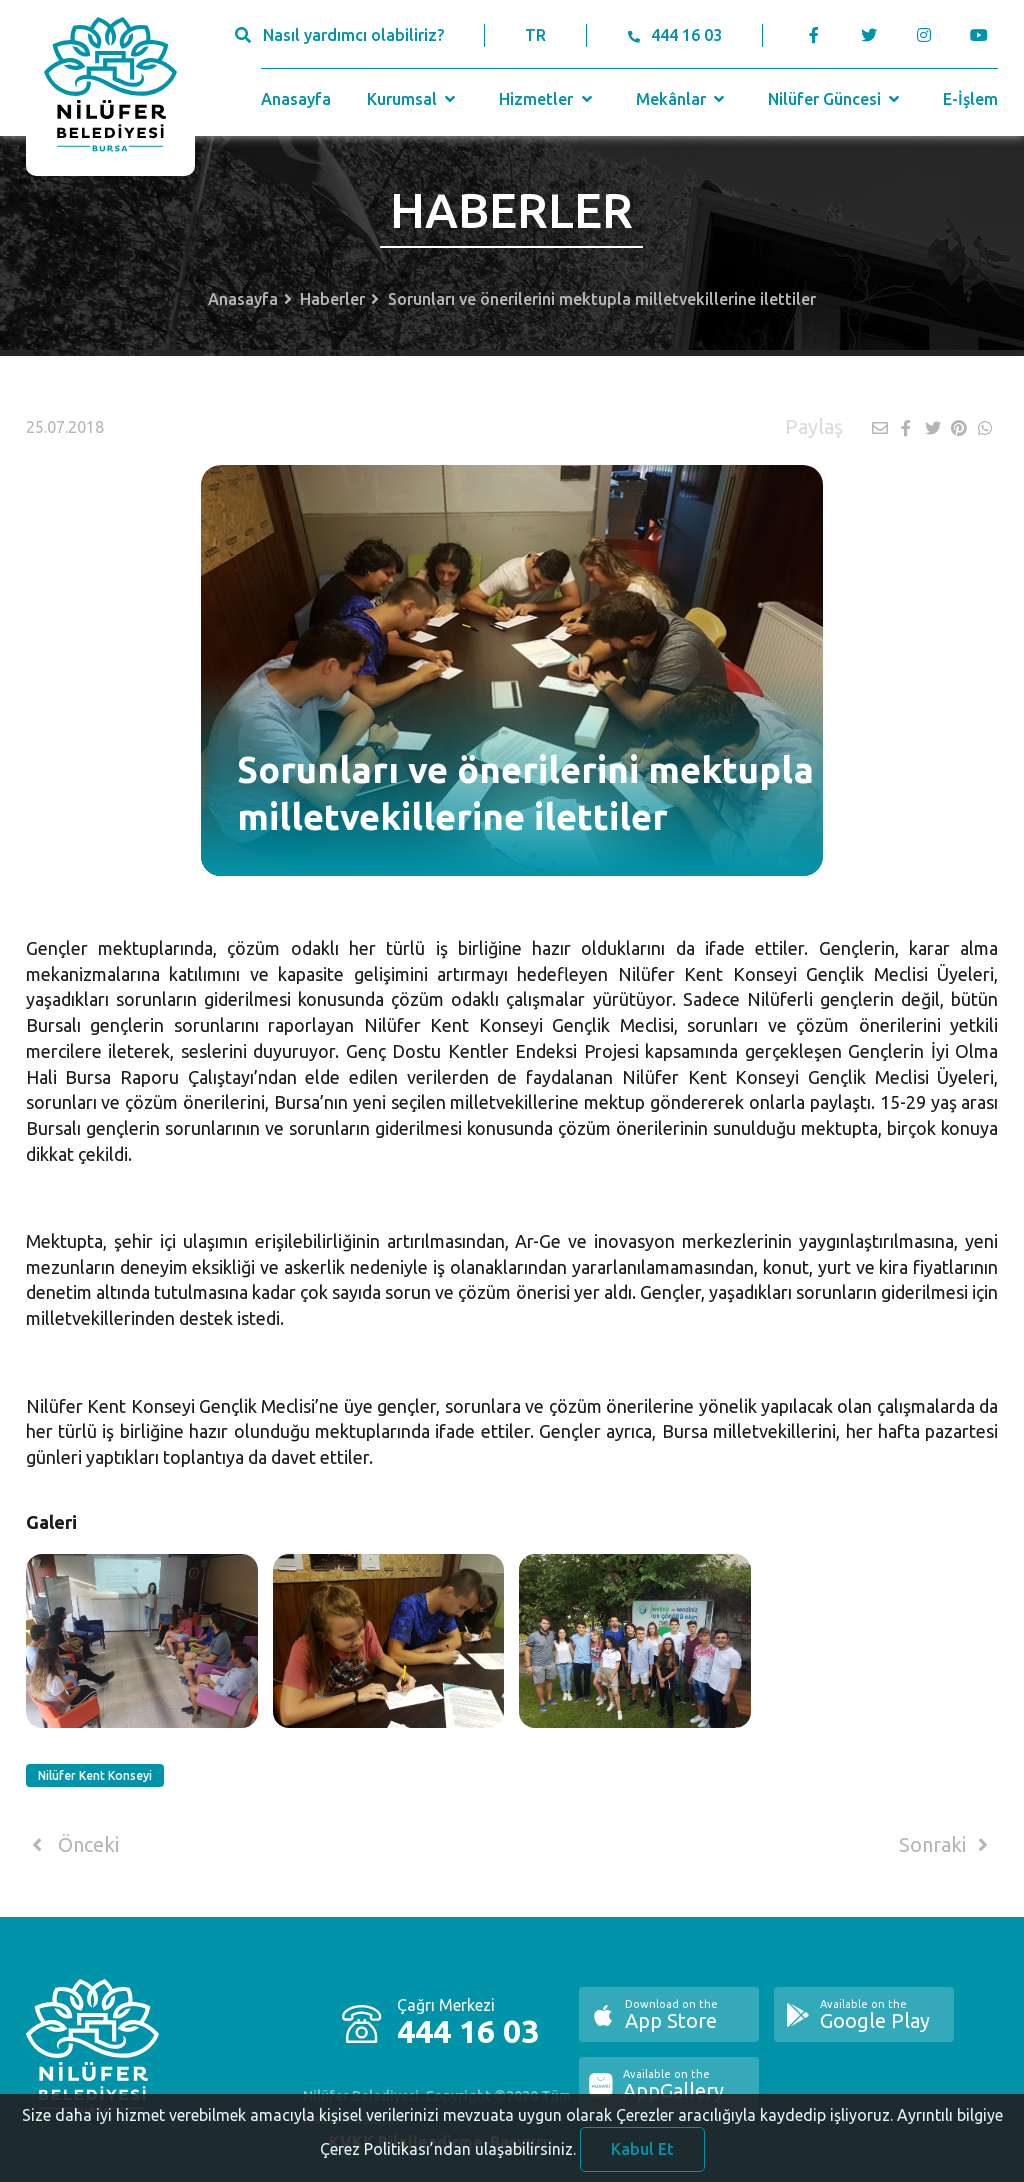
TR (535, 35)
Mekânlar (682, 99)
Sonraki (947, 1845)
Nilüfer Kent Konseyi (95, 1775)
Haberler (332, 299)
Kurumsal (413, 99)
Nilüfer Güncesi (836, 99)
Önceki (72, 1845)
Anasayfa (296, 99)
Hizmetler (547, 99)
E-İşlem (970, 99)
